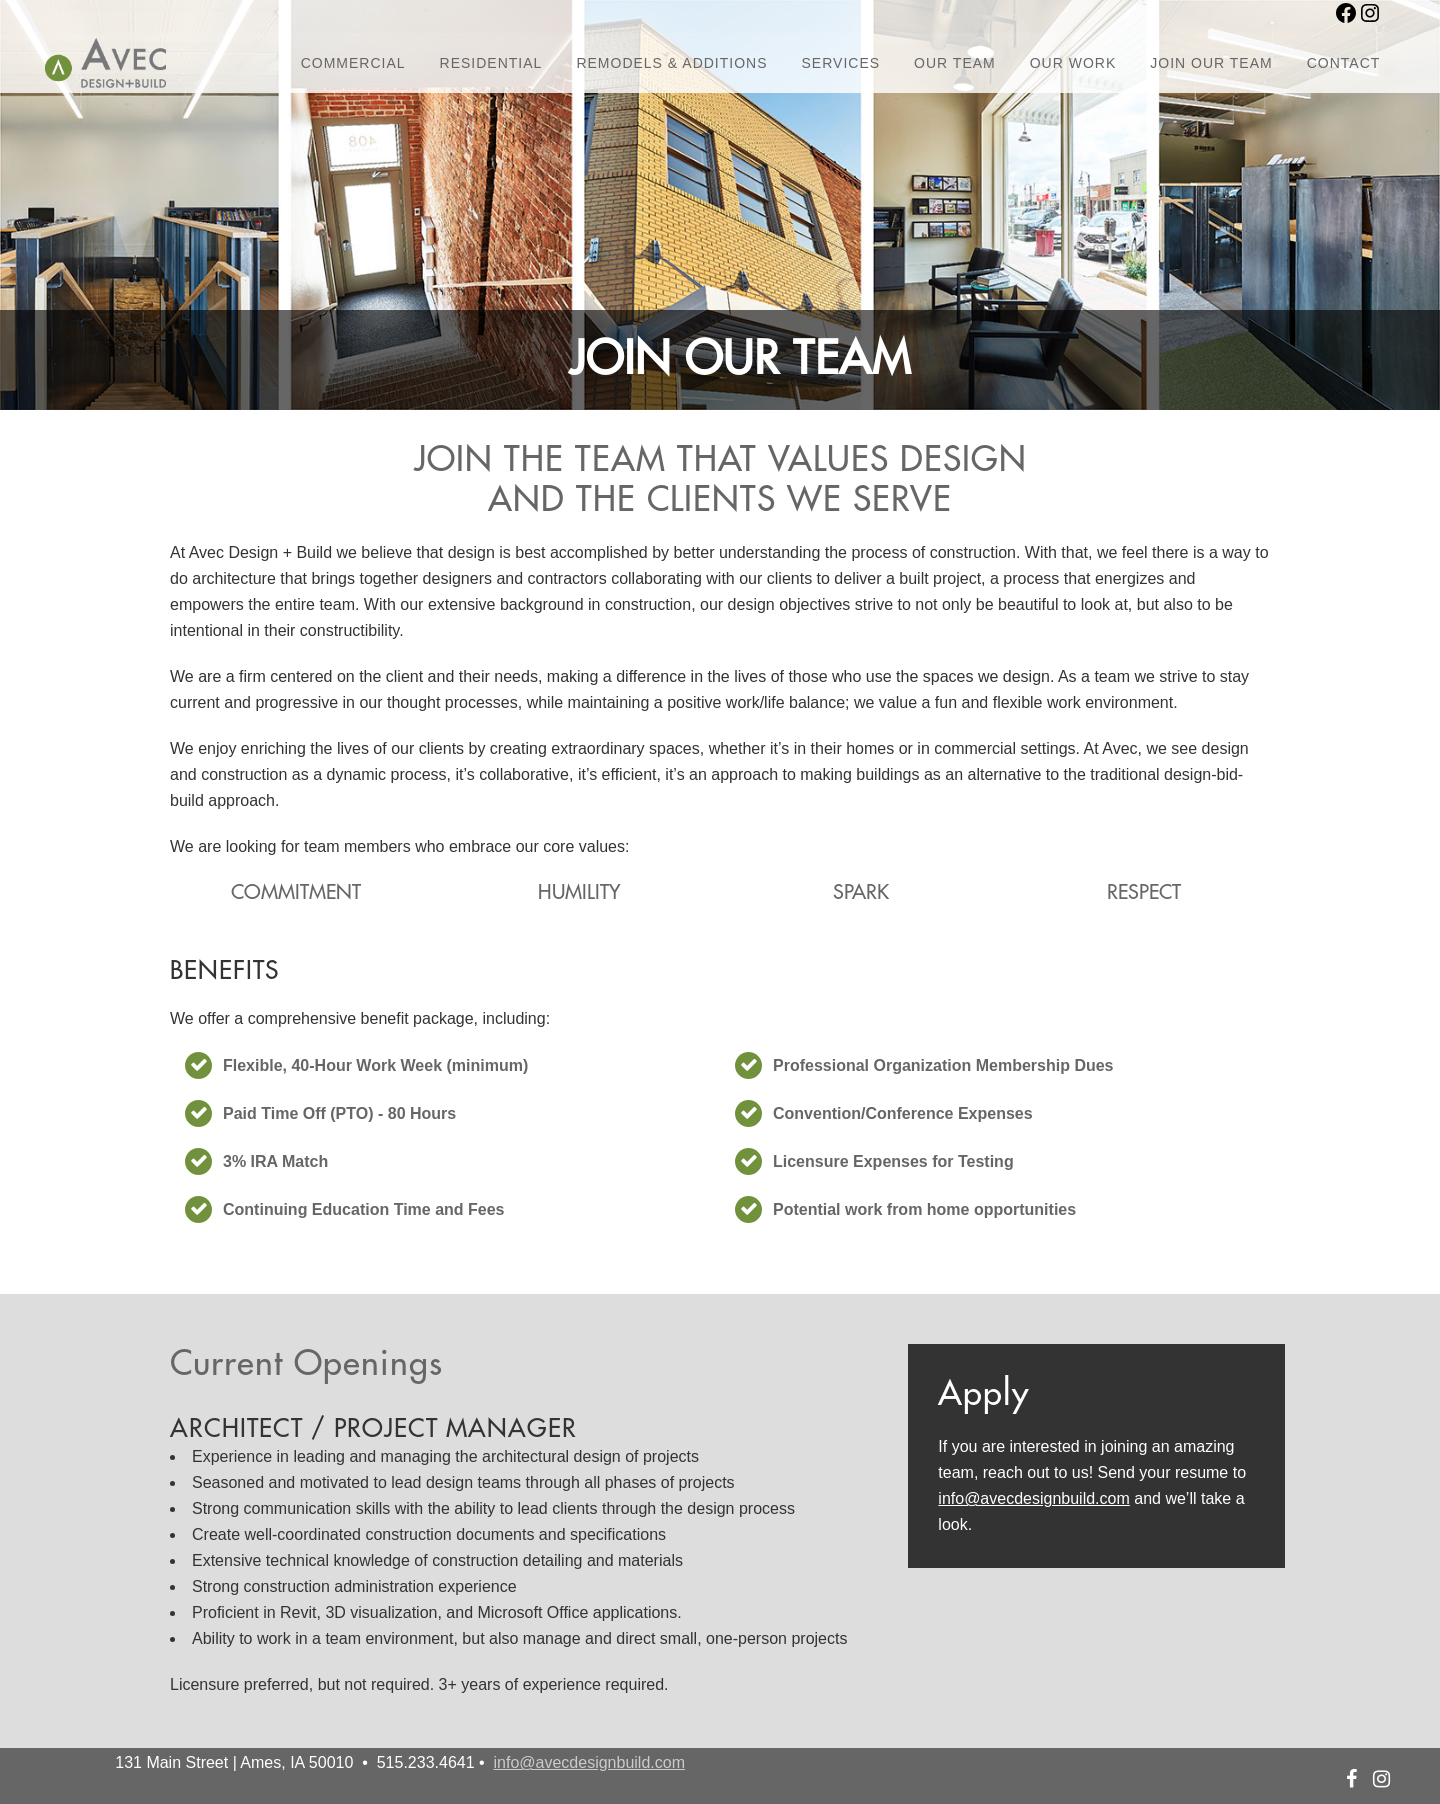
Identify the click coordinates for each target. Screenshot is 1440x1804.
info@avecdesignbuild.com (1033, 1498)
